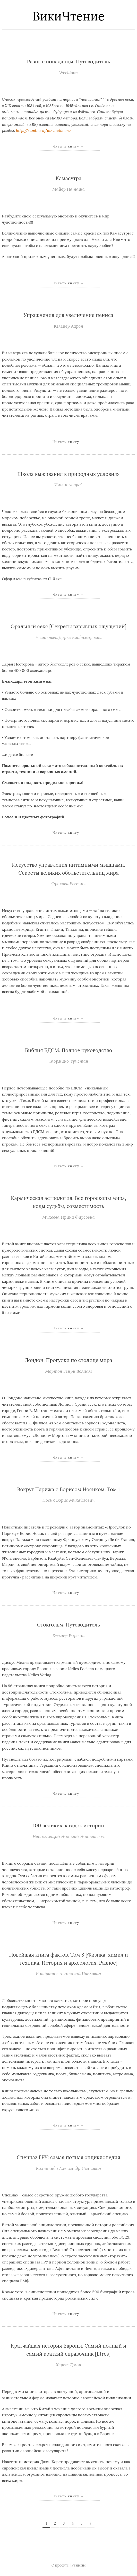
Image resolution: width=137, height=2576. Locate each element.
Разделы (78, 2565)
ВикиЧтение (68, 16)
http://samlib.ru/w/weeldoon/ (43, 130)
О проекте (60, 2565)
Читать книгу (68, 146)
